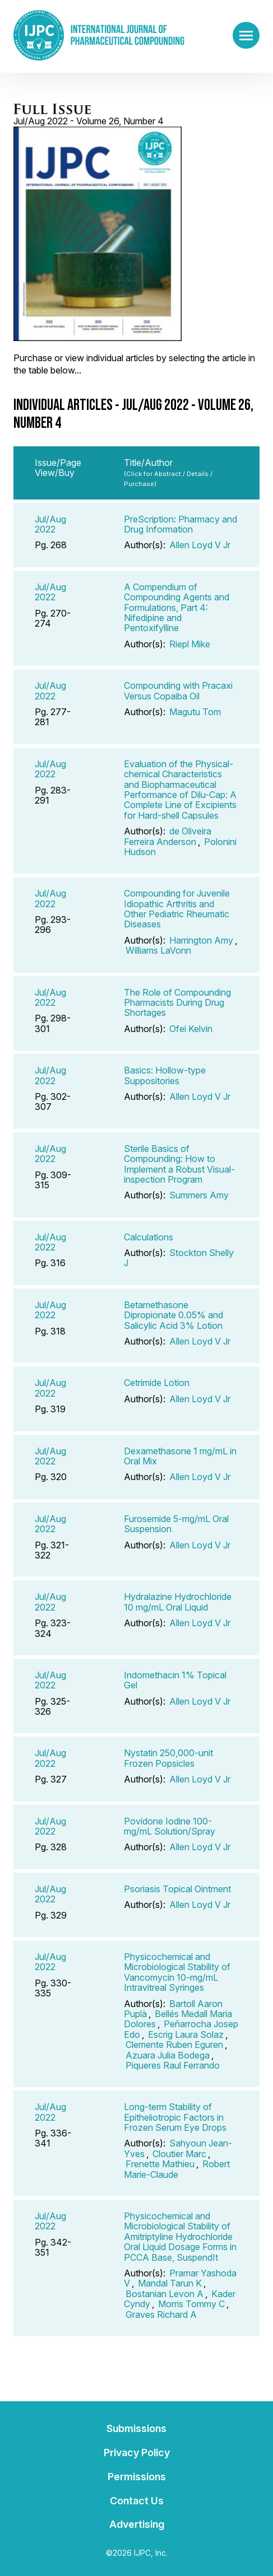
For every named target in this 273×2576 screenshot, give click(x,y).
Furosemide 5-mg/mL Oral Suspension (176, 1523)
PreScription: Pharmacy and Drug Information (180, 524)
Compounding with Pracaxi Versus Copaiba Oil (178, 690)
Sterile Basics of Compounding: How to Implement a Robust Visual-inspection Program (179, 1164)
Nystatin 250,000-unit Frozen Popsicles (168, 1757)
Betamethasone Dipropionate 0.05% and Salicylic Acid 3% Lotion (173, 1315)
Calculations (148, 1237)
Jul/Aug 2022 (50, 524)
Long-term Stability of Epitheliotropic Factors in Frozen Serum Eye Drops (175, 2117)
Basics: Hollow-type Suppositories (165, 1075)
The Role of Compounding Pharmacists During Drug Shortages (177, 1003)
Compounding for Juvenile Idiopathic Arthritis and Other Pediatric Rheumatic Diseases (177, 909)
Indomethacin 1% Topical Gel (175, 1680)
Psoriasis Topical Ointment (177, 1888)
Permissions (137, 2476)
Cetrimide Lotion (156, 1382)
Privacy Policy (137, 2452)
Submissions (136, 2428)
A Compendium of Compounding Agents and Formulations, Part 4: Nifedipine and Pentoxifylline (176, 607)
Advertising (136, 2524)
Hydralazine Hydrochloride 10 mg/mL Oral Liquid (178, 1601)
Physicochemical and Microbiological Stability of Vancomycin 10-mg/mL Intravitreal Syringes (177, 1972)
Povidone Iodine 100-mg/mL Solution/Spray (169, 1826)
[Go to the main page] (98, 35)
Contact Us (137, 2501)
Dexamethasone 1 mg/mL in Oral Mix (180, 1456)
